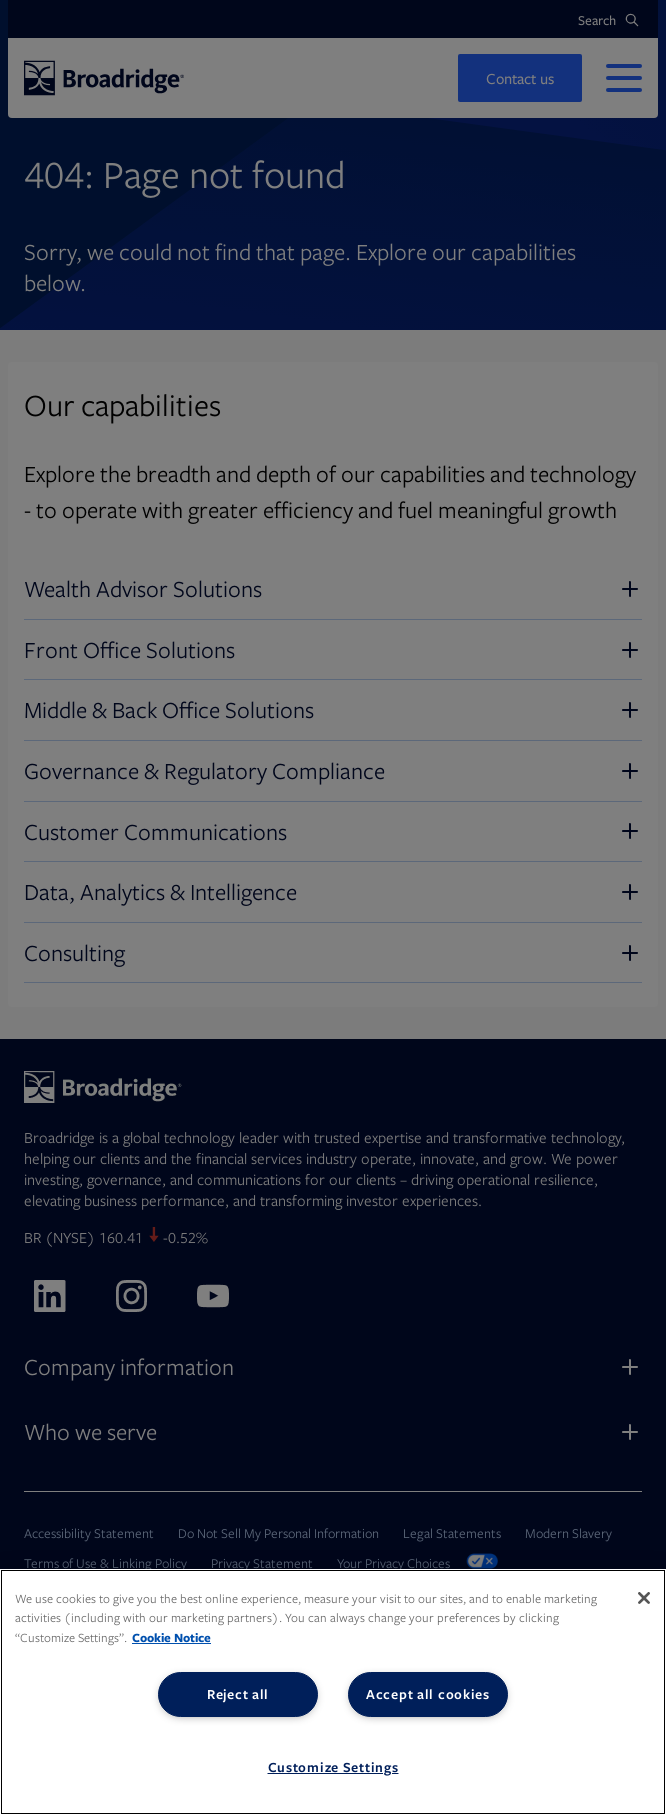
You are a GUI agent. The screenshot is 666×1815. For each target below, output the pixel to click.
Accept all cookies (428, 1694)
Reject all (238, 1694)
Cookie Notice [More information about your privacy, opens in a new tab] (171, 1637)
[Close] (644, 1598)
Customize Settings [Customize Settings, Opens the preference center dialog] (333, 1767)
